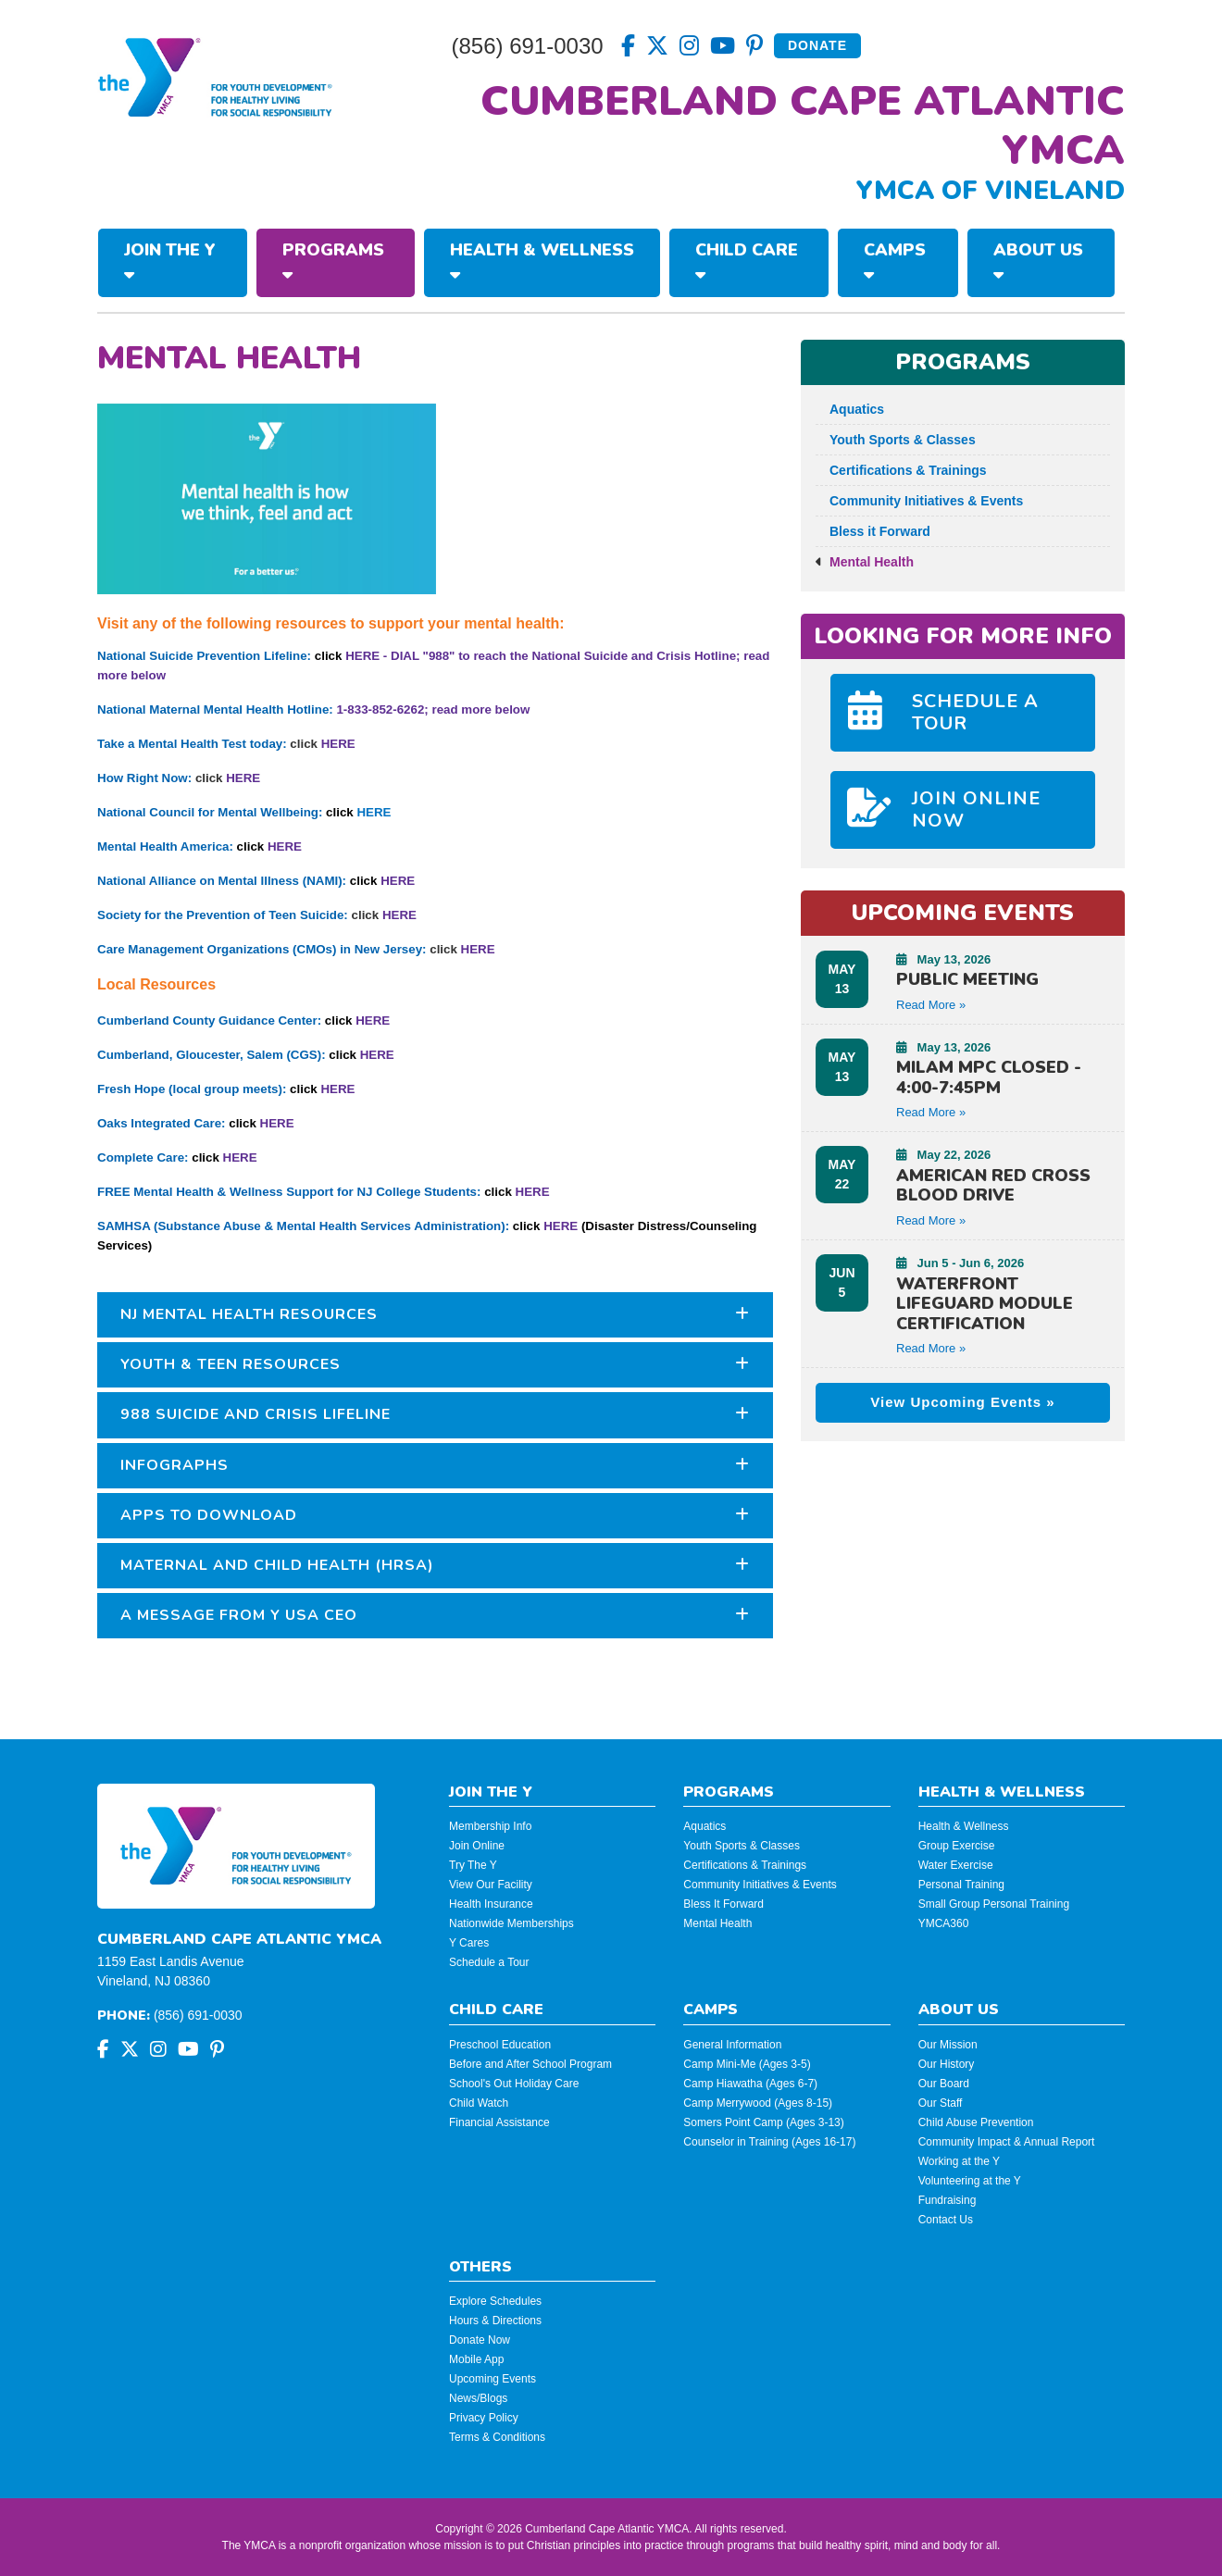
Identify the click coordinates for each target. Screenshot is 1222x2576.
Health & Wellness (542, 261)
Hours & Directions (495, 2320)
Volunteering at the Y (969, 2180)
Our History (946, 2064)
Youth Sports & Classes (896, 439)
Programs (333, 261)
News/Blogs (478, 2398)
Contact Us (945, 2219)
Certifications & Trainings (901, 470)
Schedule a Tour (489, 1962)
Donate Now (479, 2339)
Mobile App (476, 2359)
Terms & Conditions (497, 2437)
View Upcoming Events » (962, 1402)
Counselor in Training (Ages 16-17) (769, 2141)
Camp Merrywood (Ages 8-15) (757, 2103)
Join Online (477, 1845)
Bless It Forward (723, 1904)
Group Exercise (956, 1845)
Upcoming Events (492, 2378)
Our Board (943, 2083)
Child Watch (478, 2103)
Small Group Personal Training (993, 1904)
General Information (732, 2044)
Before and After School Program (530, 2064)
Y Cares (469, 1942)
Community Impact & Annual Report (1006, 2141)
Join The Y (170, 261)
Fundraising (947, 2200)
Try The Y (473, 1865)
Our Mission (948, 2044)
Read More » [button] (931, 1005)
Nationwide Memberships (511, 1923)
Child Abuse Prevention (976, 2122)
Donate (817, 45)
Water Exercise (955, 1865)
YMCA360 (943, 1923)
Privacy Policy (483, 2417)
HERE (338, 744)
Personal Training (961, 1884)
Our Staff (940, 2103)
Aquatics (850, 409)
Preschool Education (500, 2044)
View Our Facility (490, 1884)
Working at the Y (959, 2161)
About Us (1038, 261)
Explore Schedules (495, 2301)
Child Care (746, 261)
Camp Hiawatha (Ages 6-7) (750, 2083)
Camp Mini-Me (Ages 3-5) (746, 2064)
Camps (895, 261)
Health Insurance (491, 1904)
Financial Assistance (499, 2122)
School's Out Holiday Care (514, 2083)
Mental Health (865, 561)
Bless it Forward (873, 531)
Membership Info (490, 1826)
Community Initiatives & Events (919, 500)
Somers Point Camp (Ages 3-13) (763, 2122)
